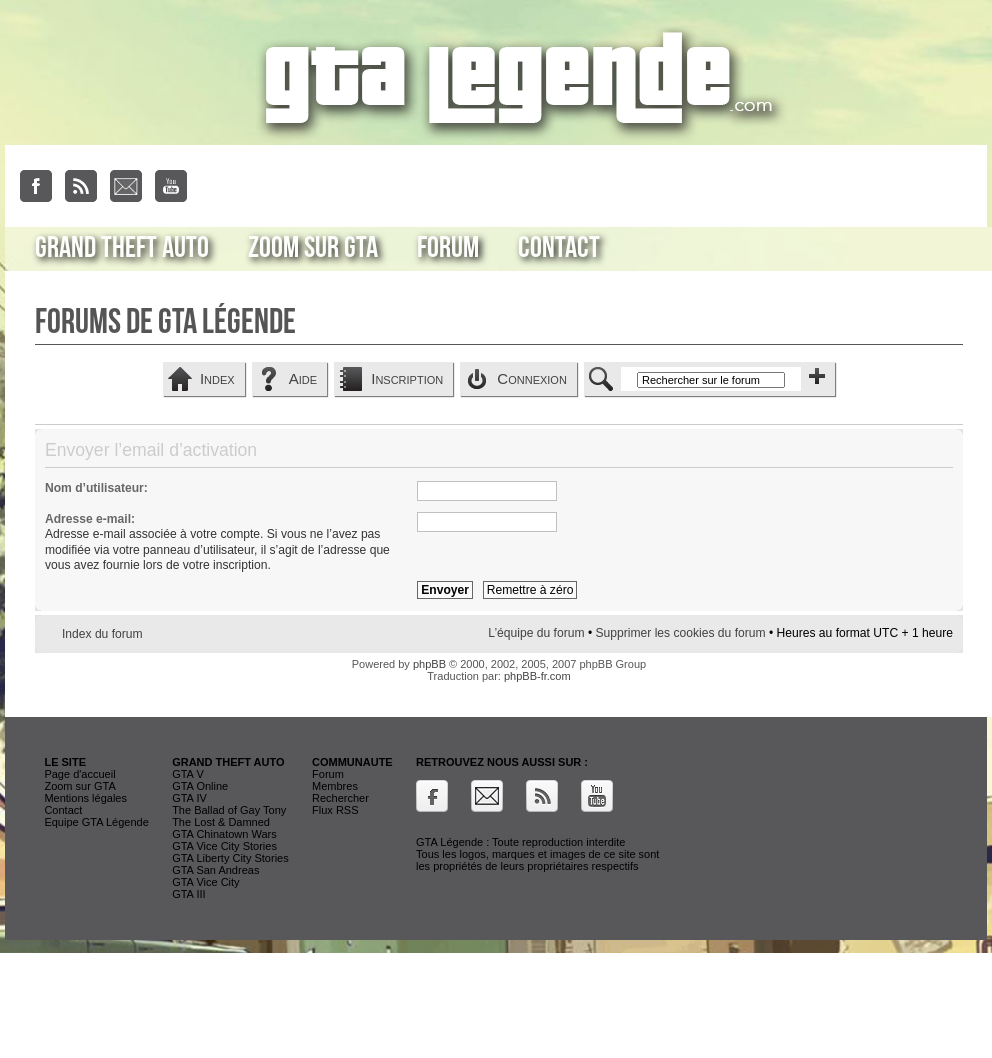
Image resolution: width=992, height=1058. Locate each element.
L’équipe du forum (536, 633)
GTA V (188, 774)
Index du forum (102, 634)
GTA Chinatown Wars (224, 834)
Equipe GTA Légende (96, 822)
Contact (559, 248)
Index (217, 378)
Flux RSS (335, 810)
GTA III (188, 894)
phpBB (429, 664)
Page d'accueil (79, 774)
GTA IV (189, 798)
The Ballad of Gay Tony (229, 810)
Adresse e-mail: (90, 519)
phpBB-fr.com (537, 676)
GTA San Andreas (215, 870)
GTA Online (200, 786)
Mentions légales (85, 798)
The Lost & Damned (221, 822)
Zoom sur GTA (313, 248)
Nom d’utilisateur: (96, 488)
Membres (335, 786)
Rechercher (340, 798)
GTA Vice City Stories (224, 846)
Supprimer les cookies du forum (680, 633)
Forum (448, 248)
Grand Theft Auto (122, 248)
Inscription (407, 378)
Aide (303, 378)
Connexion (532, 378)
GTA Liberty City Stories (230, 858)
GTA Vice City (205, 882)
